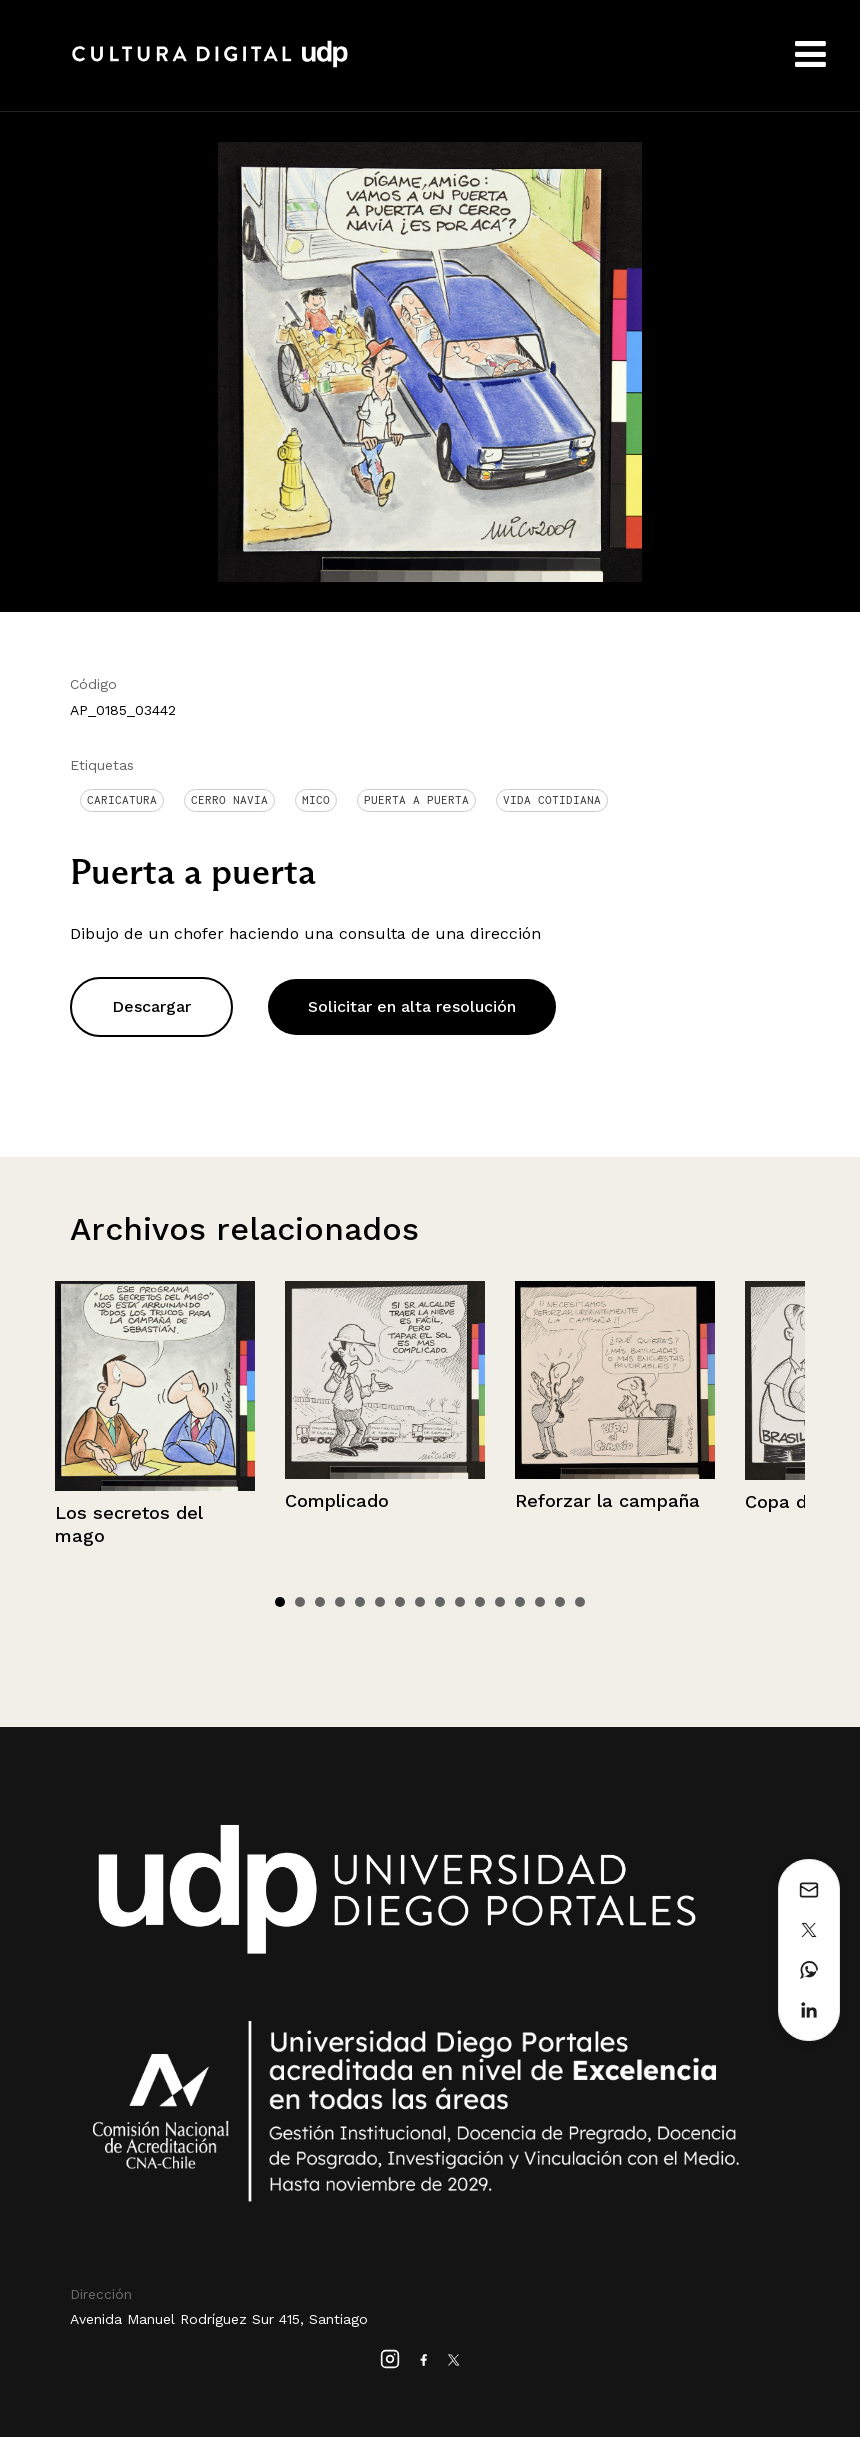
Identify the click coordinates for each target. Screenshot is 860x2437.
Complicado (337, 1500)
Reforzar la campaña (607, 1500)
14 (540, 1602)
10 (460, 1602)
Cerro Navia (229, 800)
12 (500, 1602)
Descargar (151, 1006)
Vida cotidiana (552, 800)
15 (560, 1602)
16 (580, 1602)
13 (520, 1602)
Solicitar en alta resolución (412, 1006)
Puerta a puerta (416, 800)
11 (480, 1602)
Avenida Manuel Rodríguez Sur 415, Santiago (219, 2319)
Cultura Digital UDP (210, 65)
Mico (316, 800)
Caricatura (122, 800)
